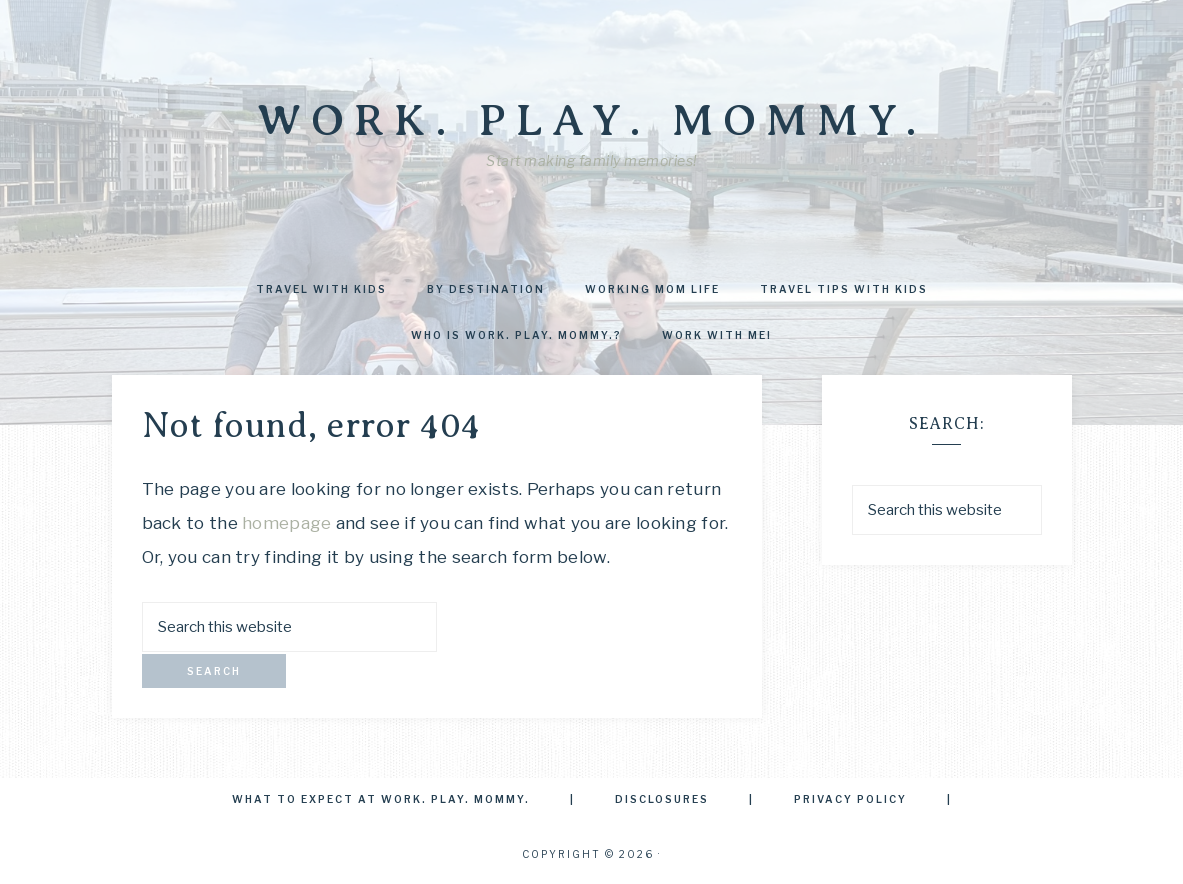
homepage (286, 523)
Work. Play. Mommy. (591, 120)
